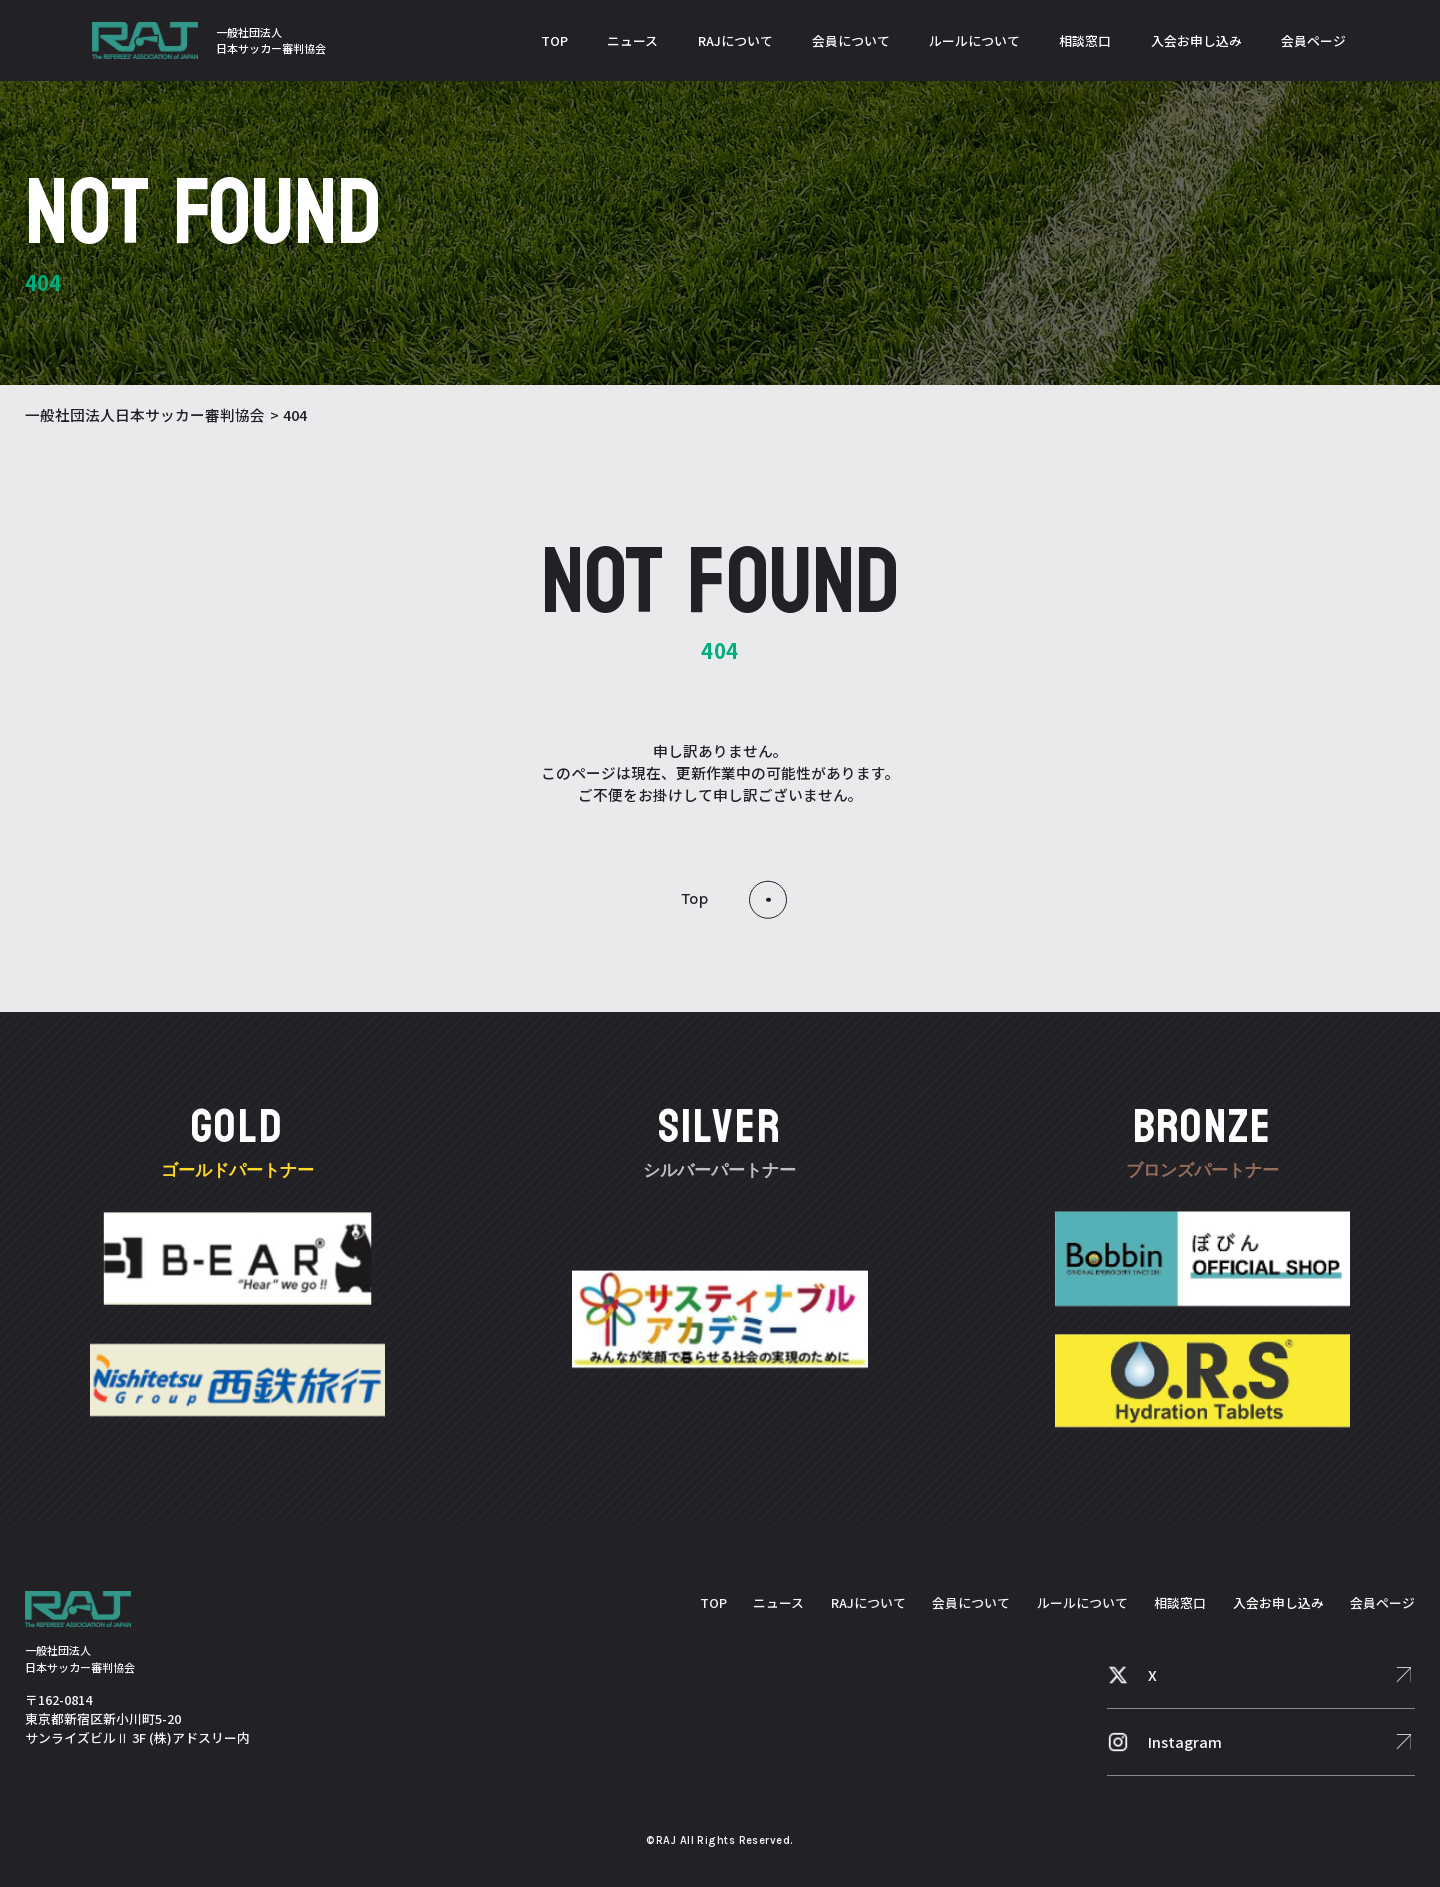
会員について (851, 40)
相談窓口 (1085, 40)
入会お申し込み (1196, 40)
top (695, 898)
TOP (554, 40)
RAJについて (735, 40)
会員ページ (1313, 40)
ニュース (632, 40)
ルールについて (974, 40)
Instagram (1185, 1741)
